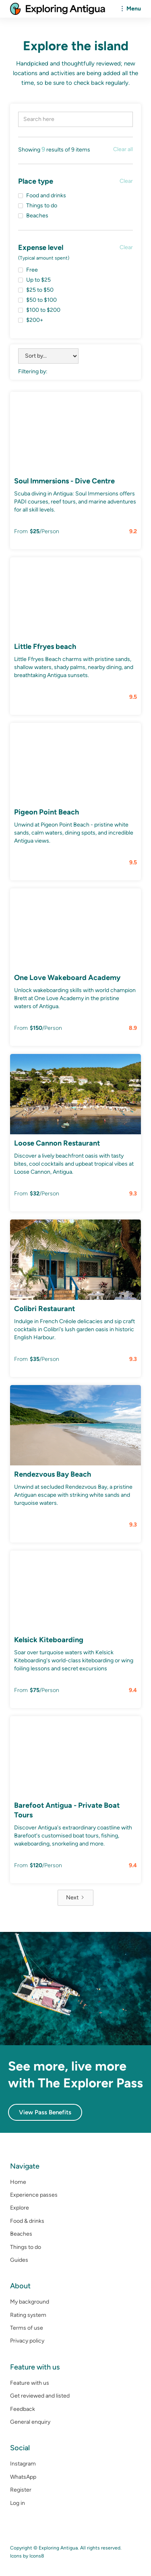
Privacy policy (27, 2340)
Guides (19, 2260)
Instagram (23, 2463)
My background (29, 2301)
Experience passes (34, 2194)
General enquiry (30, 2421)
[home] (57, 9)
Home (18, 2182)
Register (20, 2489)
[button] (129, 8)
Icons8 (36, 2556)
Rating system (28, 2315)
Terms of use (26, 2327)
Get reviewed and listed (40, 2395)
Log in (17, 2503)
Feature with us (29, 2383)
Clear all (123, 149)
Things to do (25, 2247)
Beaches (21, 2233)
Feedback (22, 2409)
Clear (126, 181)
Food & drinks (27, 2221)
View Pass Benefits (45, 2112)
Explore (19, 2207)
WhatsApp (23, 2477)
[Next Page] (75, 1898)
